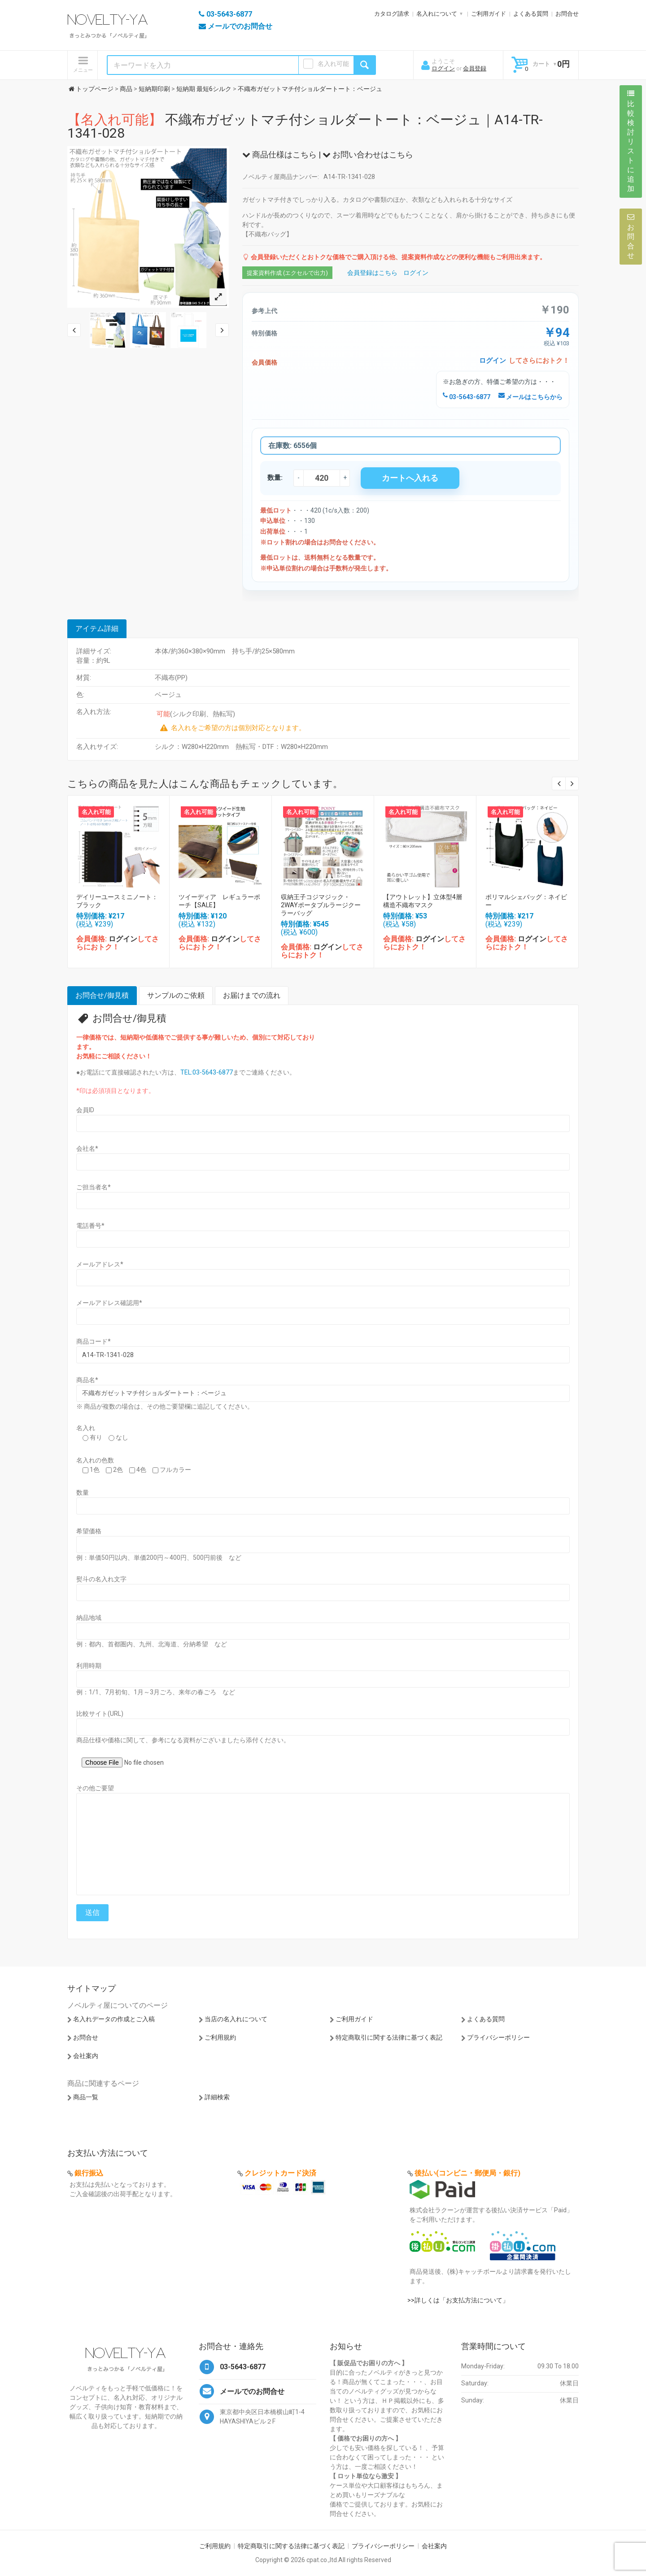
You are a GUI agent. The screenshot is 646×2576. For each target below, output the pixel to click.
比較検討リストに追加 (630, 141)
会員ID (85, 1110)
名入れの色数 (95, 1460)
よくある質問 (530, 13)
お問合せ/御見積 (102, 995)
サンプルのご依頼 (176, 995)
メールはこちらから (530, 396)
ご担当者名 (93, 1187)
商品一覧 (85, 2097)
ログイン (443, 68)
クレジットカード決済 (280, 2173)
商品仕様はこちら (279, 154)
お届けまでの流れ (251, 995)
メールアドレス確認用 (109, 1302)
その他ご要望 (95, 1788)
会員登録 (474, 68)
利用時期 (88, 1665)
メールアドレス (99, 1264)
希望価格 (88, 1531)
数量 (82, 1492)
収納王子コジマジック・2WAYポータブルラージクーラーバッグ (321, 905)
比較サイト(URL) (99, 1713)
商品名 (87, 1380)
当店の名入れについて (236, 2019)
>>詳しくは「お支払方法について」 (458, 2300)
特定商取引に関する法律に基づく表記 (389, 2037)
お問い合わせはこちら (368, 154)
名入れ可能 (333, 63)
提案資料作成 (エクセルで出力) (287, 273)
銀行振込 (88, 2173)
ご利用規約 (220, 2037)
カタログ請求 (391, 13)
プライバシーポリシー (498, 2037)
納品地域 (88, 1617)
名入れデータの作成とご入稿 (114, 2019)
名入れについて (436, 13)
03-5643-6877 (466, 396)
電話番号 (90, 1225)
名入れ (85, 1428)
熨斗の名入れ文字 (101, 1579)
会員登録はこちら (372, 272)
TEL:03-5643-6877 (206, 1072)
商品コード (93, 1341)
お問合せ (567, 13)
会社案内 (85, 2055)
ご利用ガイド (488, 13)
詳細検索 (217, 2097)
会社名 (87, 1148)
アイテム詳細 (96, 628)
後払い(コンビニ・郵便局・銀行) (467, 2173)
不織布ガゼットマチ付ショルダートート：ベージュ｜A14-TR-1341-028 (305, 126)
